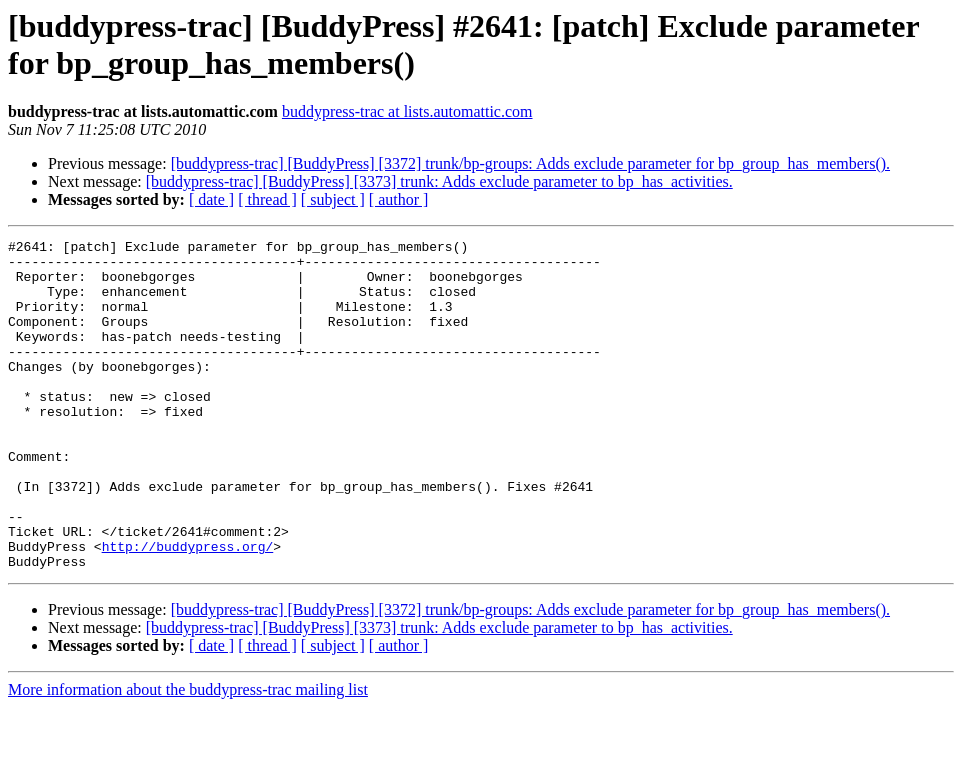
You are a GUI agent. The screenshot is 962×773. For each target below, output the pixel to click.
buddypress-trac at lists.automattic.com (407, 111)
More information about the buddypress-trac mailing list (188, 755)
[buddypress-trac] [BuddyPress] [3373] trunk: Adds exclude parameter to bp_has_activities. (439, 181)
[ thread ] (267, 199)
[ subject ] (333, 199)
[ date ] (211, 199)
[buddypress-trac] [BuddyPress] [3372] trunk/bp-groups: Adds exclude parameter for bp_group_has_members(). (530, 163)
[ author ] (399, 199)
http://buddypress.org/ (188, 609)
